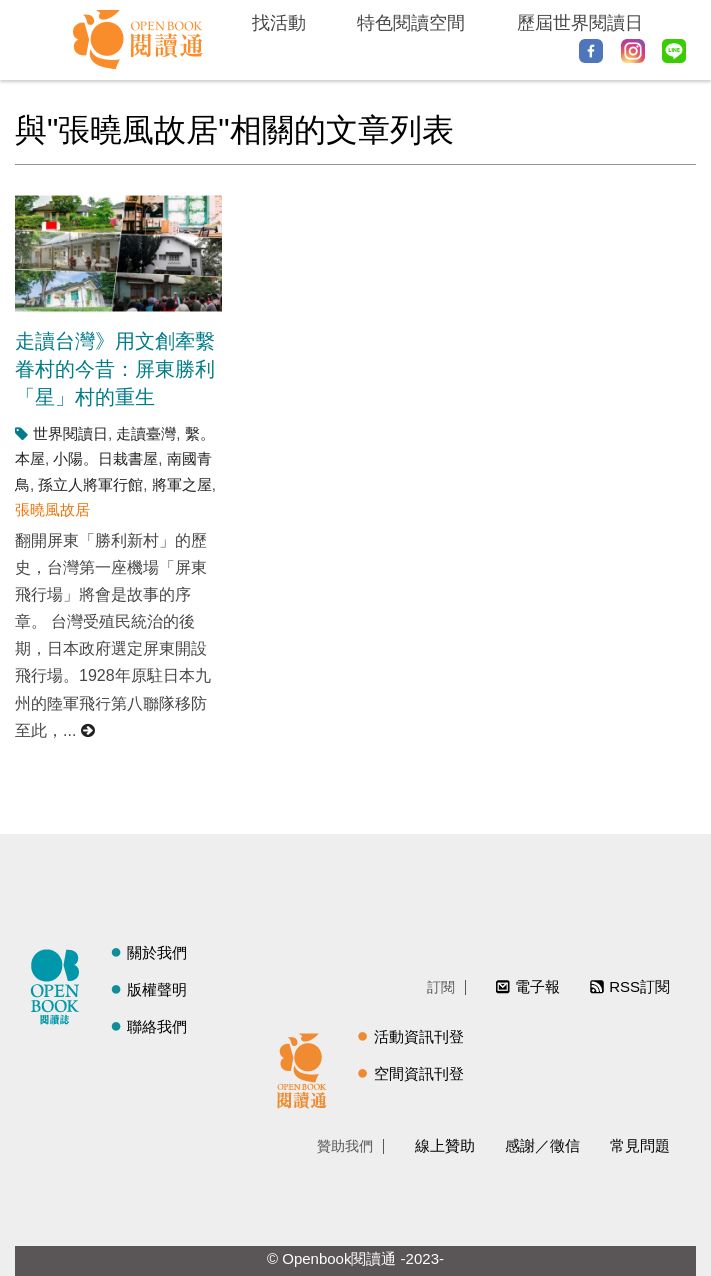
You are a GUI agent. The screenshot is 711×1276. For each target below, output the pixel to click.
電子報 (537, 986)
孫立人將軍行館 (90, 484)
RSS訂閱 (639, 986)
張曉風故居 (52, 509)
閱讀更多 (89, 730)
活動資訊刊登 (419, 1036)
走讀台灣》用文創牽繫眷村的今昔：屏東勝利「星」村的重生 (115, 369)
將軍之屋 (182, 484)
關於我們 (157, 952)
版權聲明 (157, 989)
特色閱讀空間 (411, 23)
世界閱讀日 (70, 433)
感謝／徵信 (542, 1145)
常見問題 (640, 1145)
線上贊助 (445, 1145)
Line (674, 51)
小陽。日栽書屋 (105, 458)
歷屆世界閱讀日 (580, 23)
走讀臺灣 (146, 433)
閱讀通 (307, 1068)
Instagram (633, 51)
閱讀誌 (60, 984)
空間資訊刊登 (419, 1073)
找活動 (279, 23)
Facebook (591, 51)
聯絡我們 (157, 1026)
